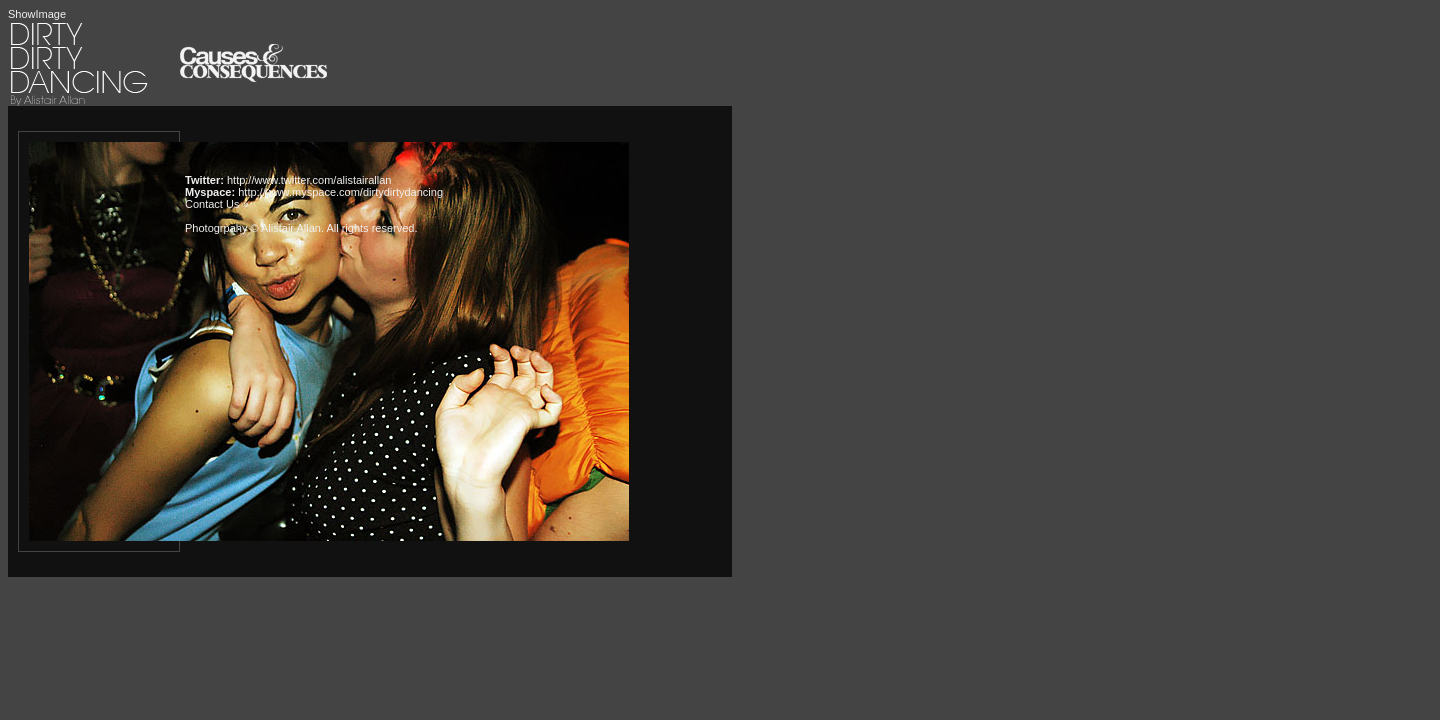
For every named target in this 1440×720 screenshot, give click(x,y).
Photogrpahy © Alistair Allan (253, 228)
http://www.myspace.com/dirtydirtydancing (340, 192)
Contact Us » (217, 204)
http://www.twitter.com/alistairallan (309, 180)
